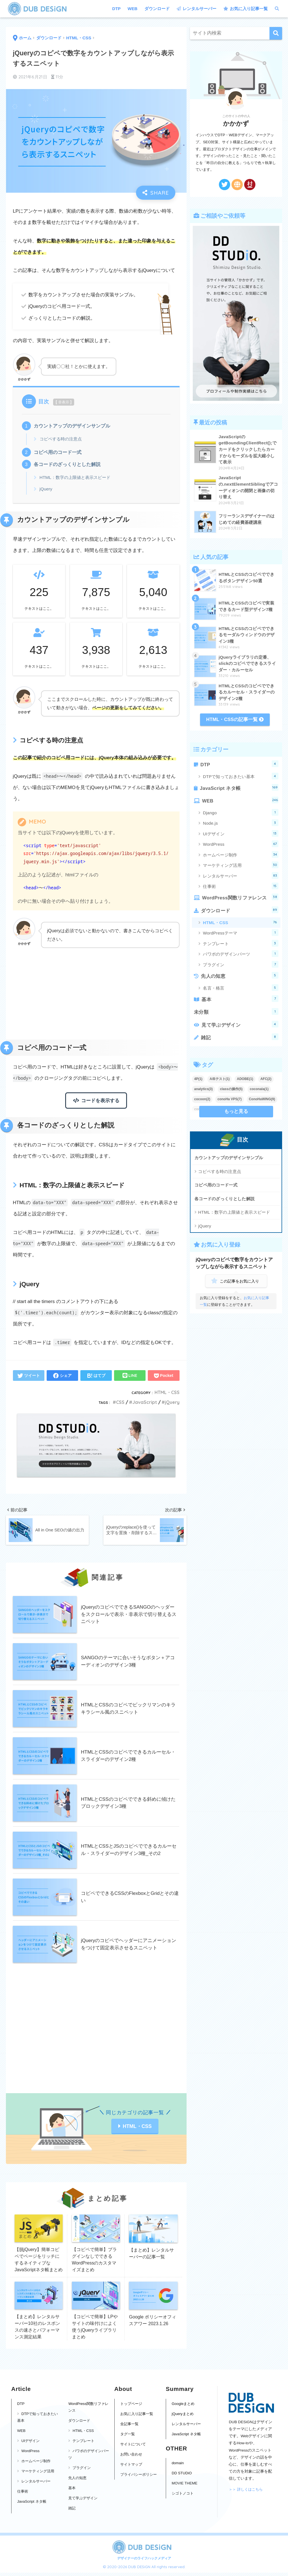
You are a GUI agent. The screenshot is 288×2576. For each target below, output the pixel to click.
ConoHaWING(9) (262, 1099)
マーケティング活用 (240, 864)
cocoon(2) (202, 1099)
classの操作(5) (231, 1089)
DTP (116, 8)
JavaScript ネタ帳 (239, 787)
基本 (239, 998)
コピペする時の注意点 (61, 438)
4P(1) (198, 1079)
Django (240, 812)
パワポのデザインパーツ (240, 953)
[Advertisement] (96, 994)
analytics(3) (203, 1089)
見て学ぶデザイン (239, 1024)
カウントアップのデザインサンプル (72, 426)
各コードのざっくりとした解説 (67, 464)
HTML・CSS (167, 1392)
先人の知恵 (239, 975)
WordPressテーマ (240, 932)
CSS (120, 1402)
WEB (132, 8)
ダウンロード (157, 8)
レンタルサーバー (196, 8)
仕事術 (240, 886)
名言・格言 (240, 987)
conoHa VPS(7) (229, 1099)
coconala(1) (259, 1089)
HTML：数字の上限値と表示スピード (75, 477)
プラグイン (240, 964)
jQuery (46, 488)
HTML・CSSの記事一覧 (235, 719)
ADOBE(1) (245, 1079)
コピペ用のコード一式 (57, 452)
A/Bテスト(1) (220, 1079)
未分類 (236, 1011)
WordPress (240, 843)
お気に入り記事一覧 (245, 8)
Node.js (240, 822)
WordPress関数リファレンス (240, 897)
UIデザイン (240, 833)
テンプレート (240, 943)
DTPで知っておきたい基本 (240, 776)
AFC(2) (265, 1079)
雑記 (239, 1036)
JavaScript (144, 1402)
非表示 (63, 402)
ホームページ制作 (240, 854)
